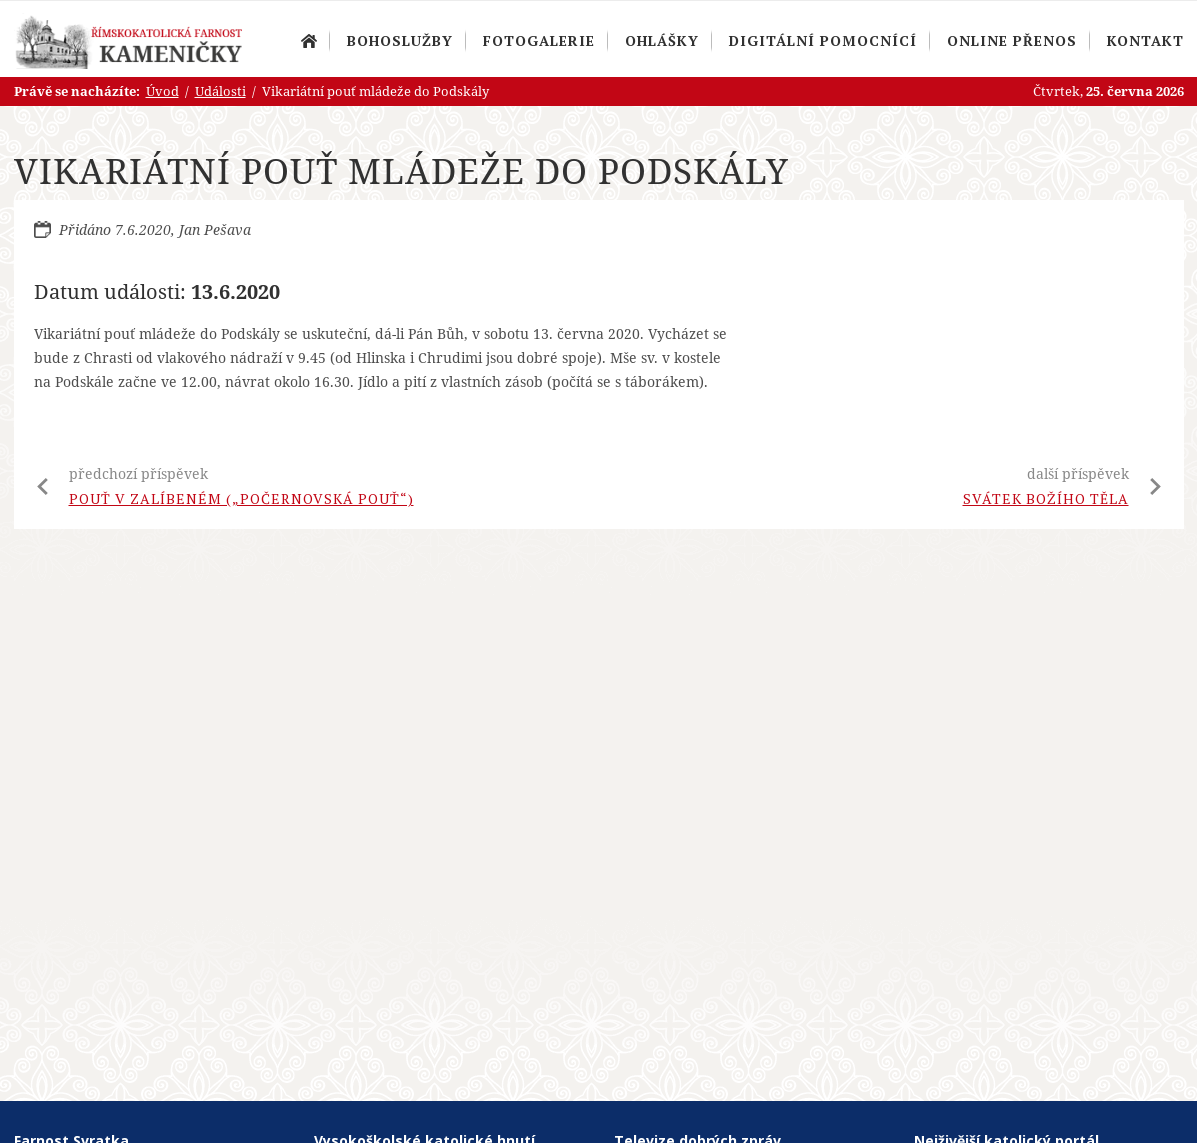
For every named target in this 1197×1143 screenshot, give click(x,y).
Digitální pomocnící (823, 40)
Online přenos (1012, 40)
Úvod (309, 41)
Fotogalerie (539, 40)
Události (220, 91)
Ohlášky (662, 40)
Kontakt (1145, 40)
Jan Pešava (215, 229)
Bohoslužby (400, 40)
